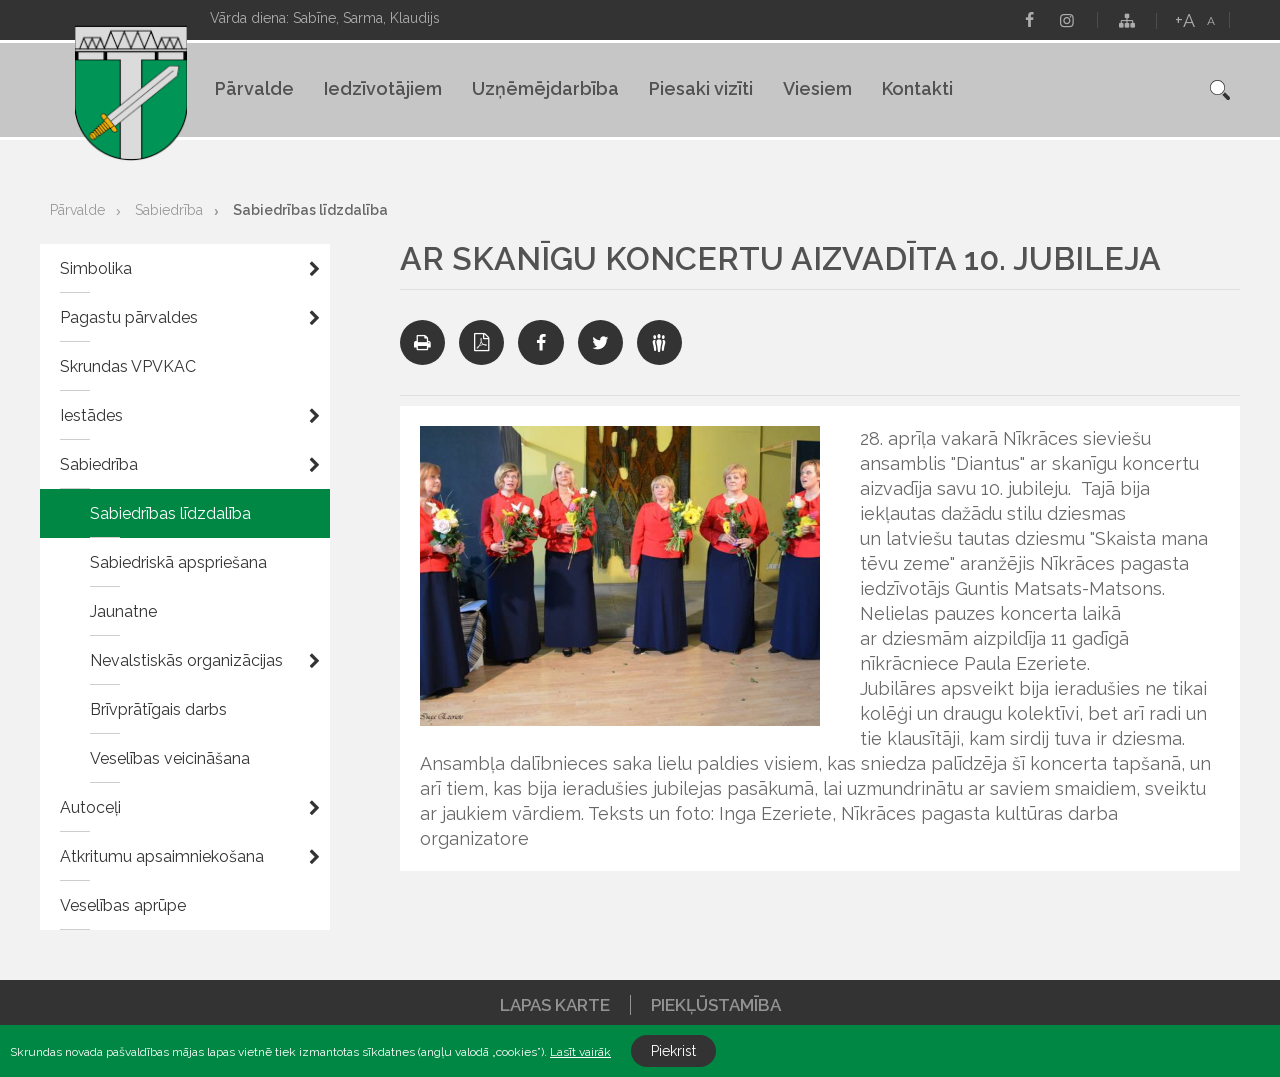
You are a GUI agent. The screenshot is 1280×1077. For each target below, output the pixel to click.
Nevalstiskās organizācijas (186, 660)
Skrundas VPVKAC (128, 366)
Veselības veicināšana (170, 758)
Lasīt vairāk (580, 1052)
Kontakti (917, 88)
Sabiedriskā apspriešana (178, 562)
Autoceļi (90, 807)
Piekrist (673, 1051)
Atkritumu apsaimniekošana (162, 856)
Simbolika (96, 268)
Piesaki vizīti (701, 88)
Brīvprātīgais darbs (158, 709)
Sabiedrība (169, 210)
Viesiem (817, 88)
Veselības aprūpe (123, 905)
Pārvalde (254, 88)
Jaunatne (123, 611)
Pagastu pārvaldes (129, 317)
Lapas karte (555, 1005)
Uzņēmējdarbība (545, 88)
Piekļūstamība (716, 1005)
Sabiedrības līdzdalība (310, 210)
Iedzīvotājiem (383, 88)
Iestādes (91, 415)
